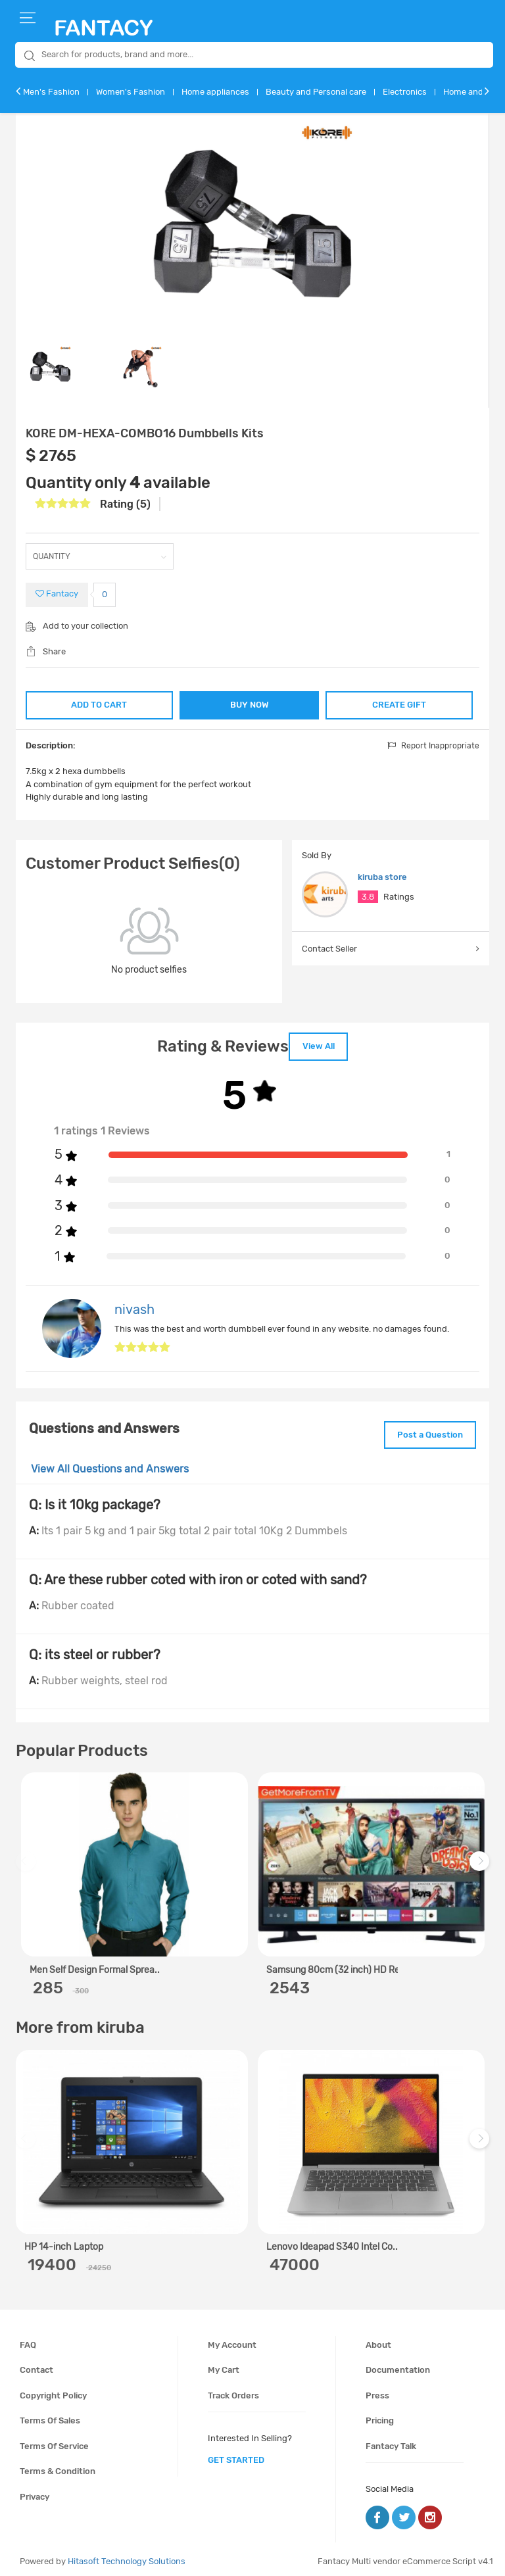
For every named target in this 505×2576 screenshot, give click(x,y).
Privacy (34, 2492)
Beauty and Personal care (316, 92)
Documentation (398, 2365)
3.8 (368, 897)
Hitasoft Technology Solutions (126, 2557)
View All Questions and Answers (110, 1464)
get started (236, 2455)
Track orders (233, 2390)
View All (318, 1045)
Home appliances (215, 92)
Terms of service (54, 2441)
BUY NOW (249, 705)
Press (377, 2390)
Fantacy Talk (391, 2441)
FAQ (28, 2340)
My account (232, 2340)
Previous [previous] (28, 1863)
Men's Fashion (51, 92)
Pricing (380, 2416)
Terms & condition (57, 2466)
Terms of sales (50, 2416)
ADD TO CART (98, 703)
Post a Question (425, 1431)
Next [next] (481, 1863)
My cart (223, 2365)
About (378, 2340)
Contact (36, 2365)
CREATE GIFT (400, 703)
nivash (134, 1307)
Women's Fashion (130, 92)
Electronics (405, 92)
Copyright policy (53, 2390)
